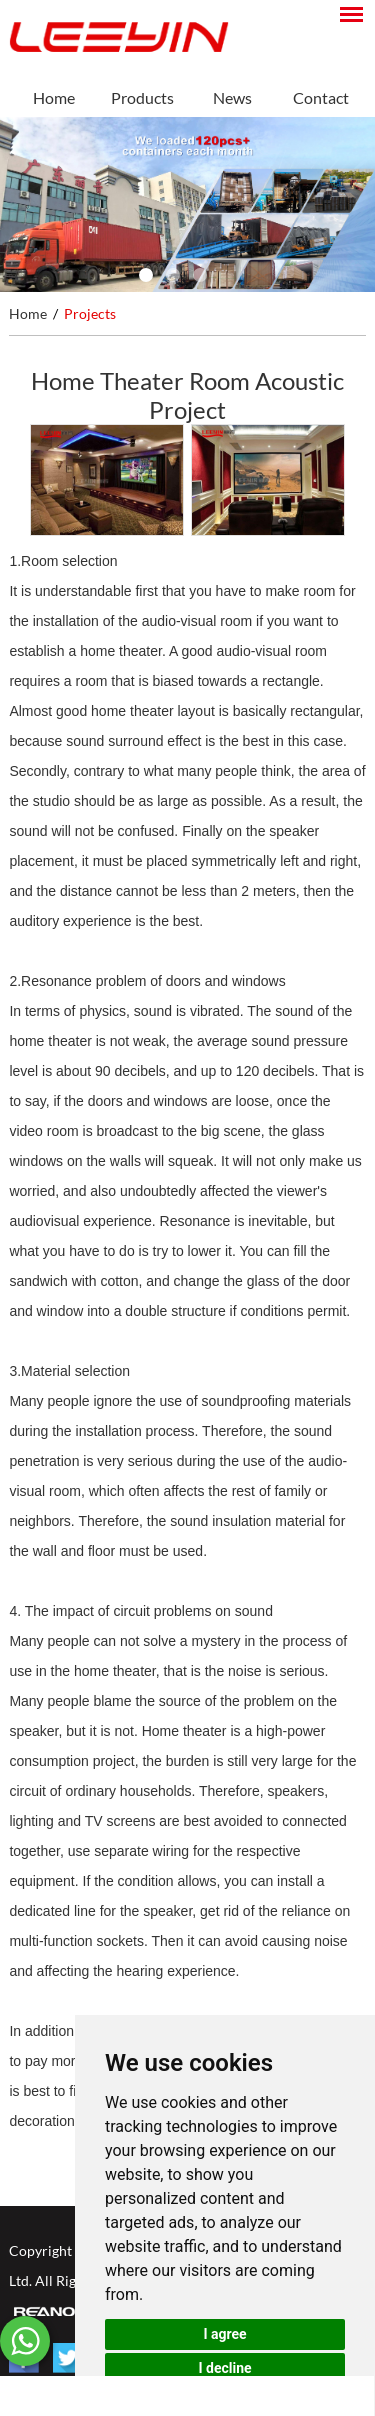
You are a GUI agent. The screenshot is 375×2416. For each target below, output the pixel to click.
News (232, 97)
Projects (90, 313)
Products (142, 97)
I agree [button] (224, 2334)
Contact (321, 97)
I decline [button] (224, 2368)
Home (54, 97)
